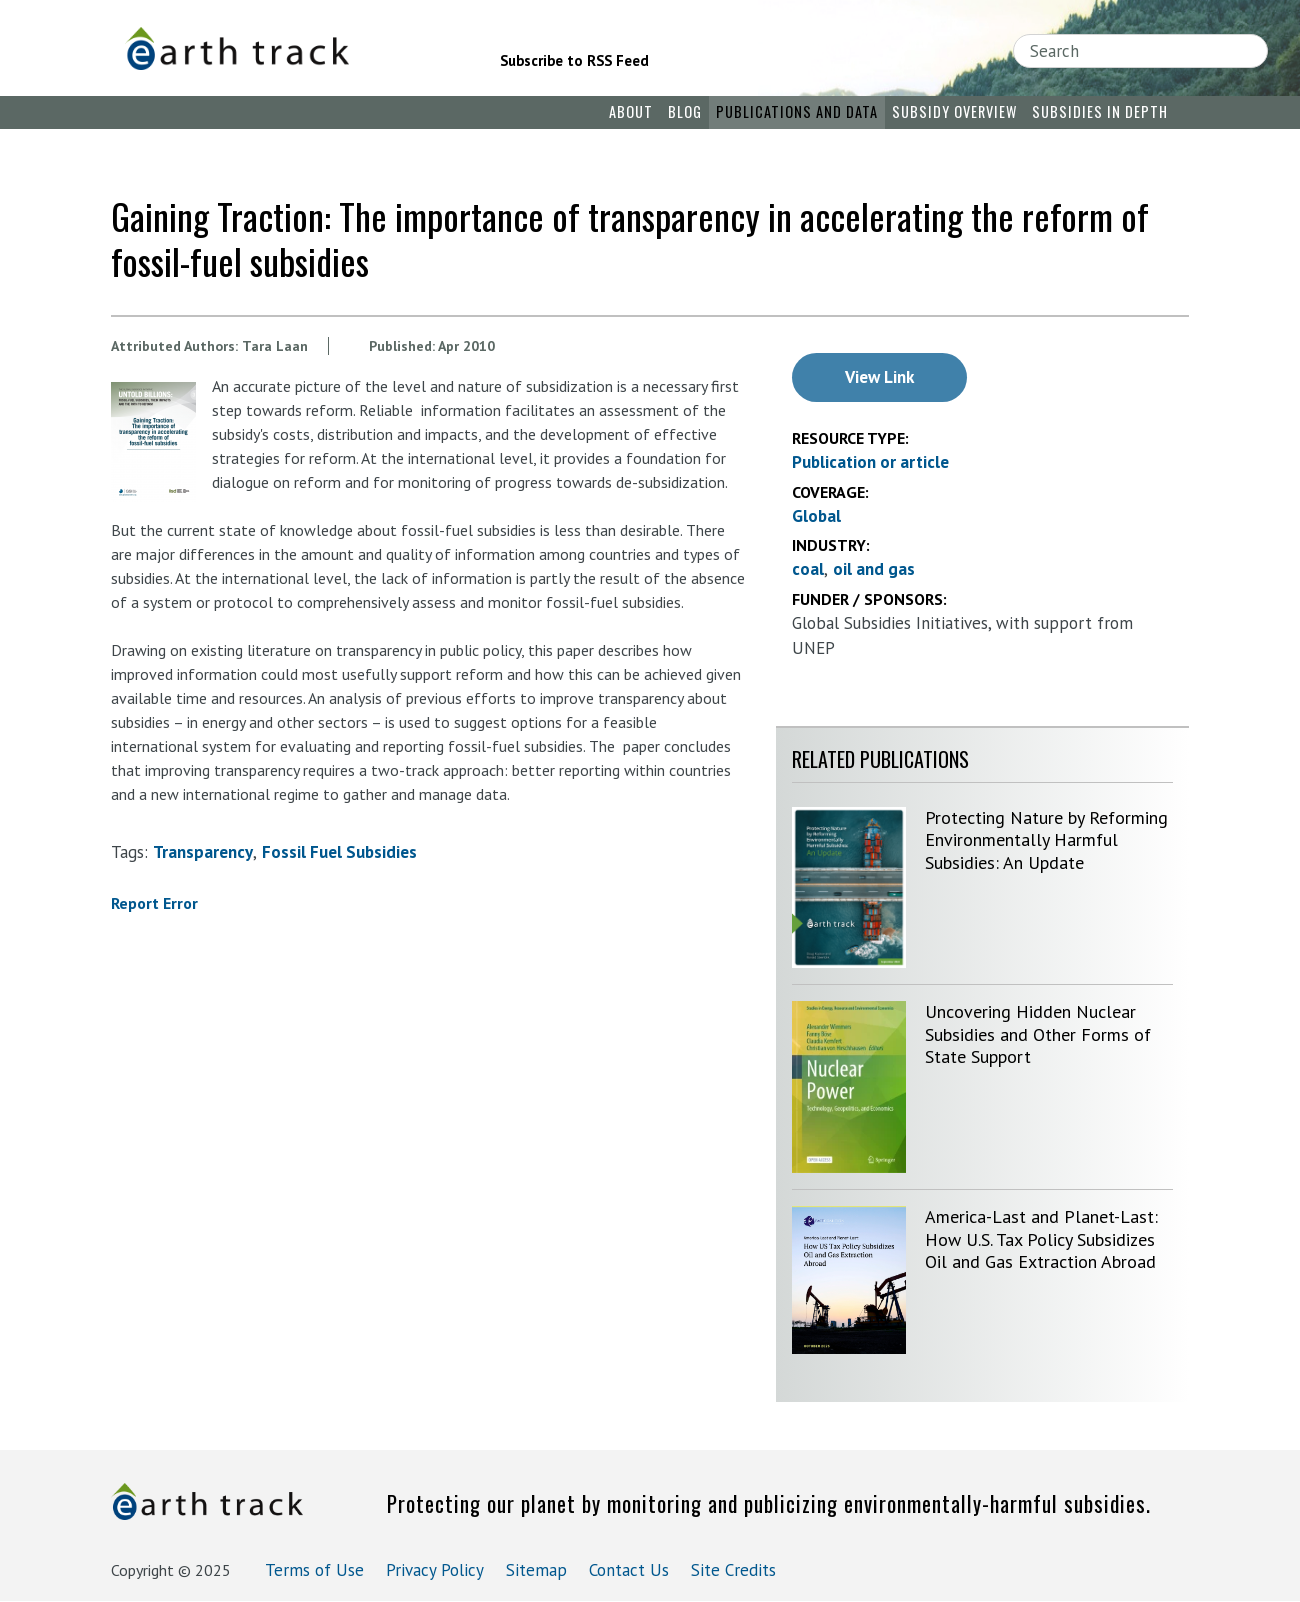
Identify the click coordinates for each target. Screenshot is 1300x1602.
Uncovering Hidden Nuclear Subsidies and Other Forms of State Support (1038, 1034)
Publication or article (870, 462)
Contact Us (629, 1570)
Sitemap (536, 1570)
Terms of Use (314, 1570)
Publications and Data (797, 111)
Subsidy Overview (954, 111)
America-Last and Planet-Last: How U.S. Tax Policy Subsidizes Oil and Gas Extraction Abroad (1041, 1239)
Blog (685, 111)
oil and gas (874, 569)
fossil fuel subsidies (339, 852)
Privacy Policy (435, 1570)
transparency (203, 852)
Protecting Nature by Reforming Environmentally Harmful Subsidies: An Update (1046, 840)
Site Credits (733, 1570)
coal (808, 569)
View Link (879, 377)
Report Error (154, 903)
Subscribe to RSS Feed (574, 60)
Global (816, 516)
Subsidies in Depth (1100, 111)
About (631, 111)
